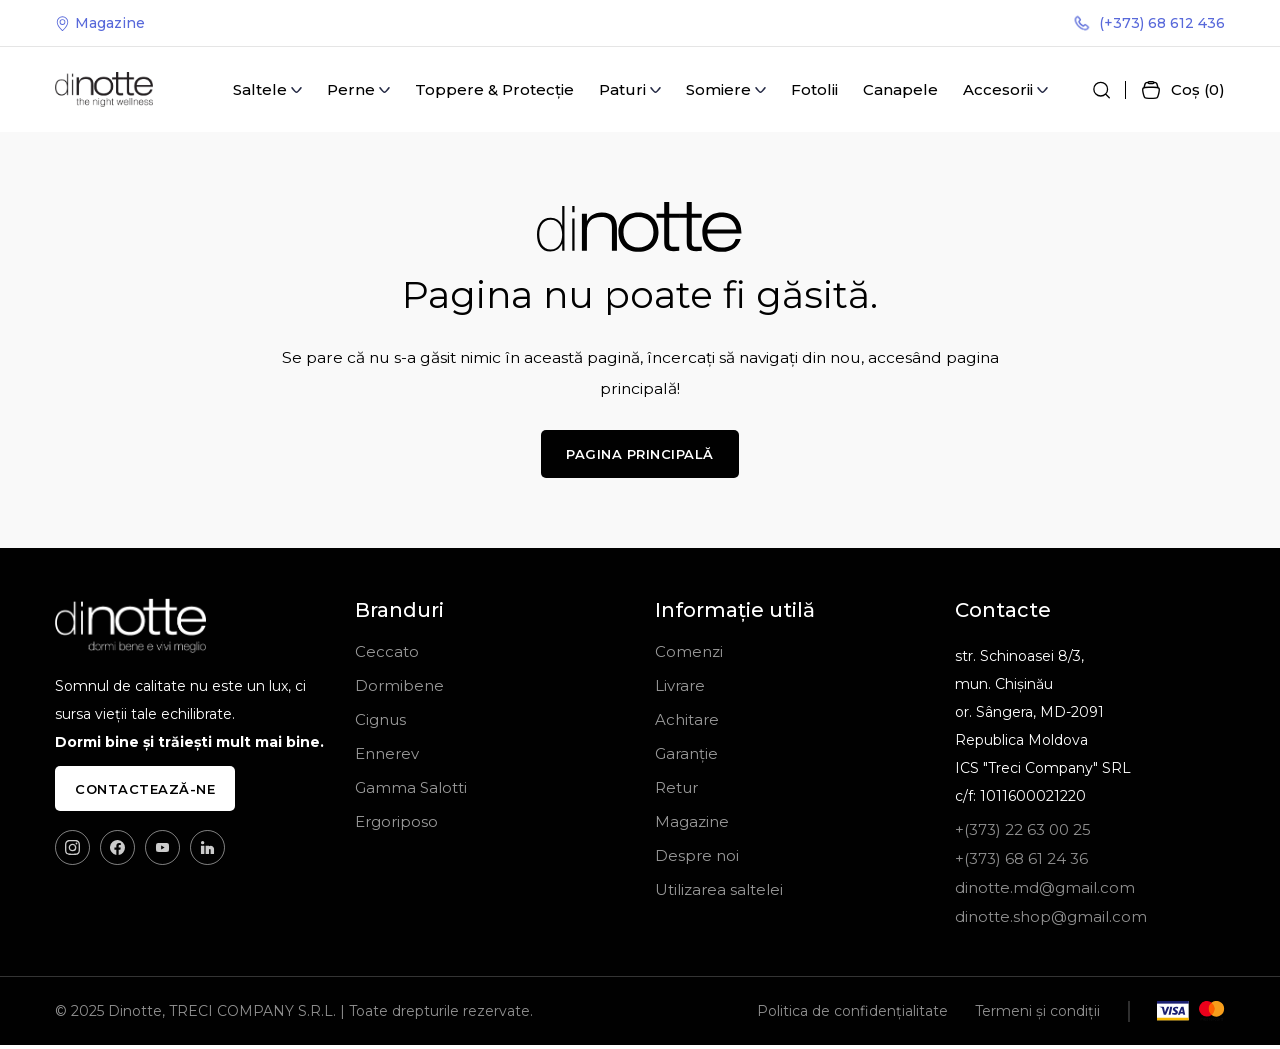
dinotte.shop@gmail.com (1051, 920)
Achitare (687, 723)
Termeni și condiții (1037, 1015)
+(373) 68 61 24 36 (1021, 862)
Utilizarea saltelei (719, 893)
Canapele (900, 91)
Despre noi (697, 859)
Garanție (686, 757)
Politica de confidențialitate (852, 1015)
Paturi (622, 91)
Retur (676, 791)
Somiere (718, 91)
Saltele (260, 91)
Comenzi (689, 655)
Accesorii (998, 91)
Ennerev (387, 757)
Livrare (680, 689)
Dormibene (399, 689)
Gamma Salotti (411, 791)
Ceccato (387, 655)
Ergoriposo (396, 825)
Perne (351, 91)
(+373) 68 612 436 (1150, 24)
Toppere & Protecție (494, 91)
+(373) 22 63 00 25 (1023, 833)
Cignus (380, 723)
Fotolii (814, 91)
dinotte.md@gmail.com (1045, 891)
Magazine (100, 24)
